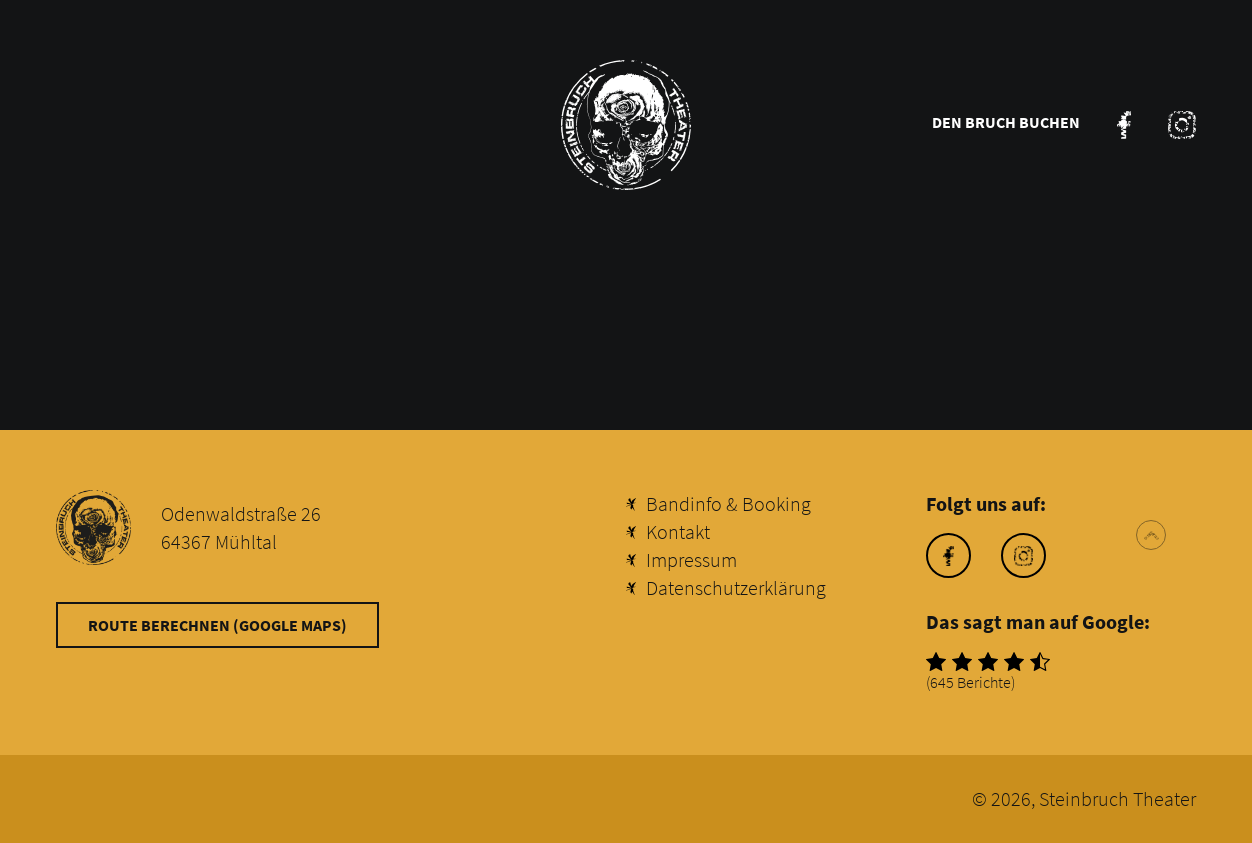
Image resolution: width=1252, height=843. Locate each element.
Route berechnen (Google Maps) (217, 625)
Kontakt (678, 531)
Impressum (691, 559)
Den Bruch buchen (1006, 122)
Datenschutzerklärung (736, 587)
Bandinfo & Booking (728, 503)
